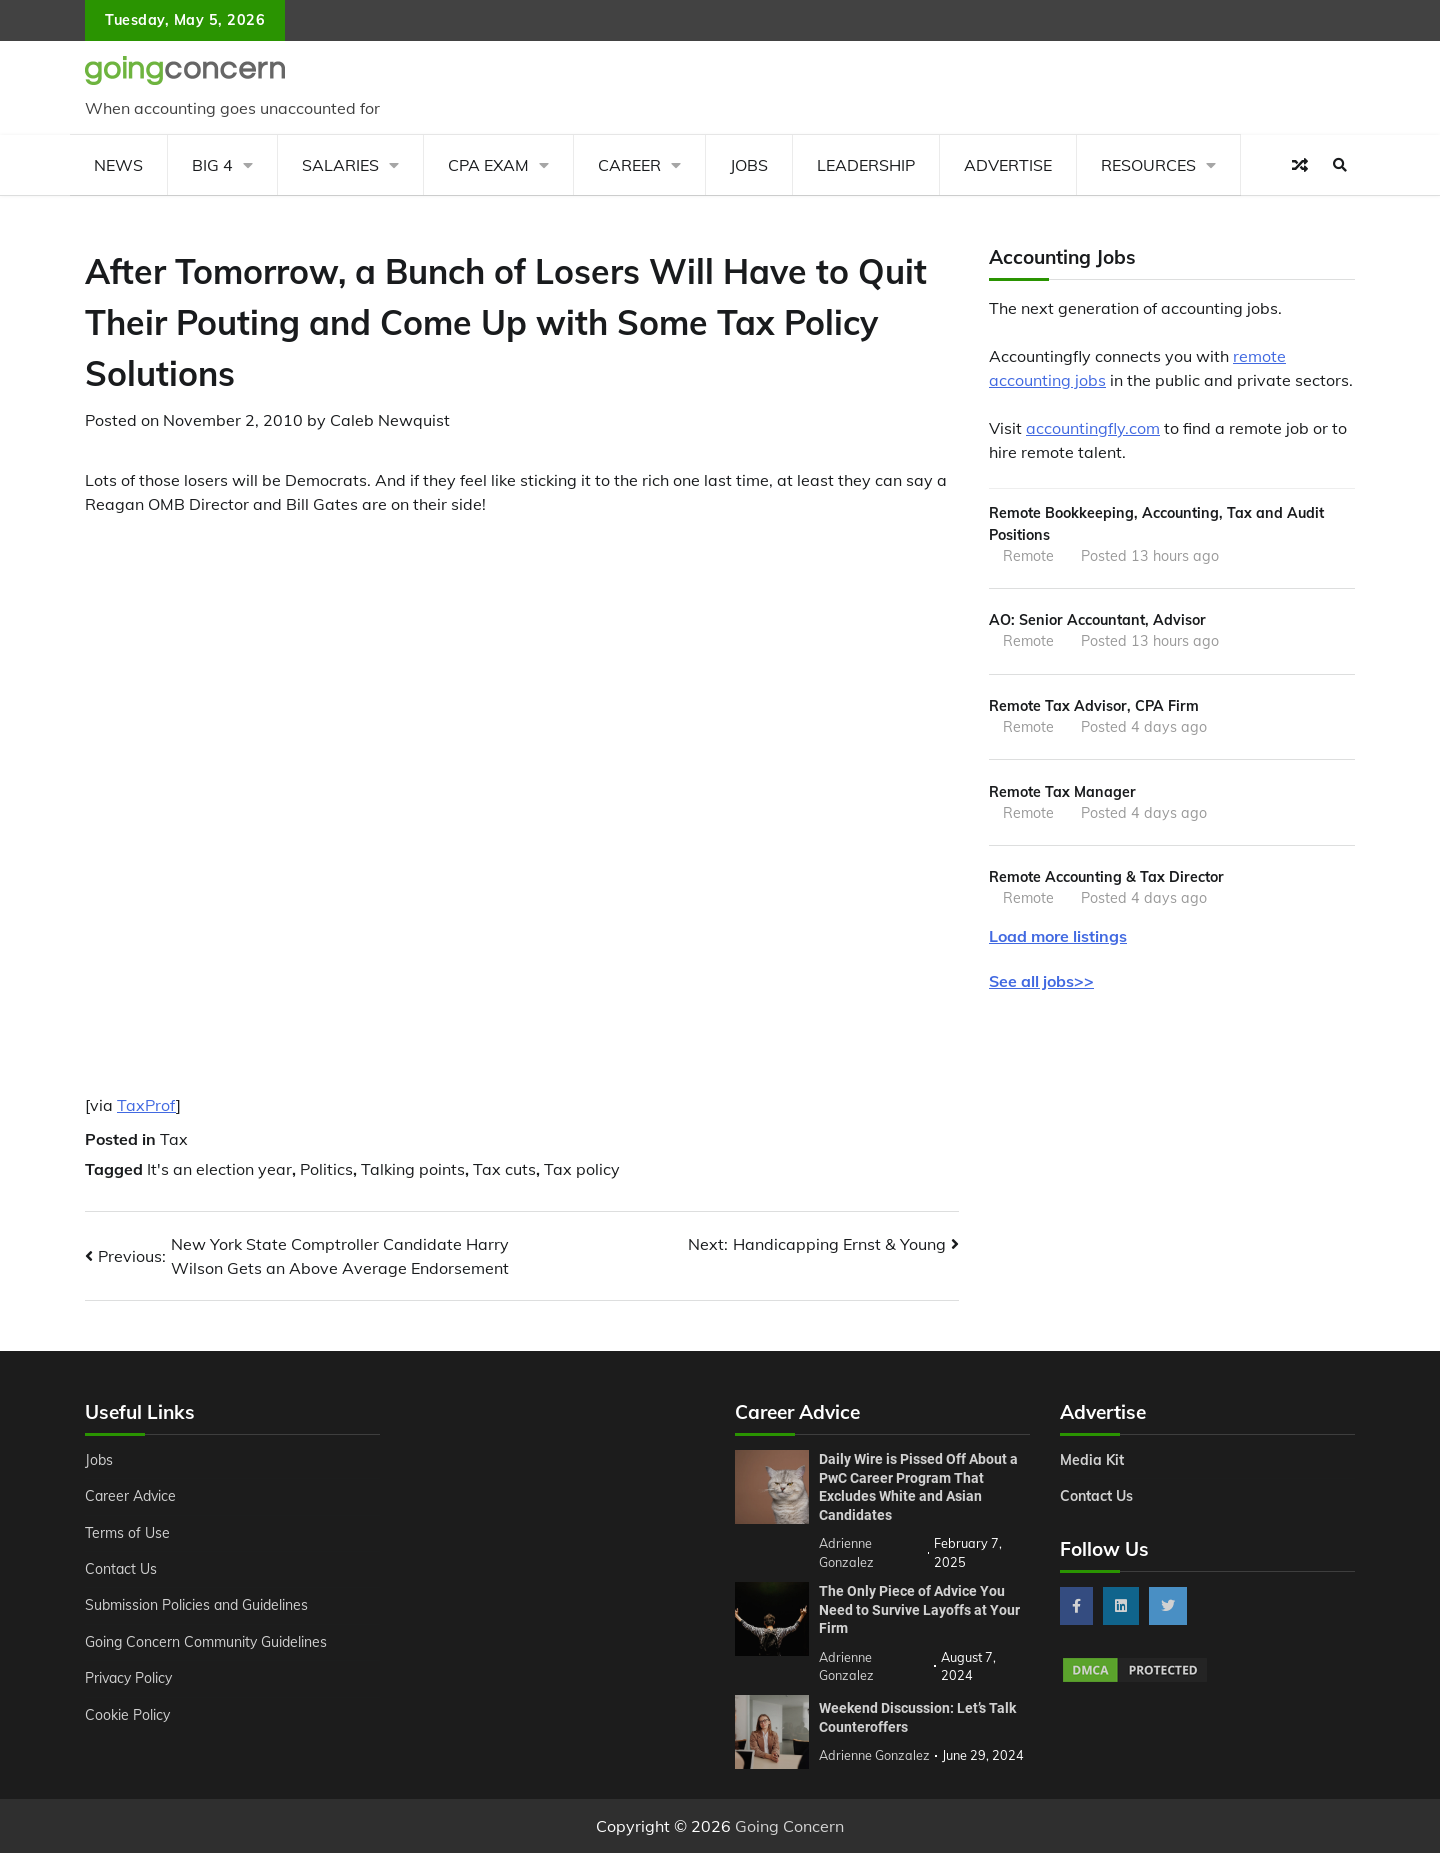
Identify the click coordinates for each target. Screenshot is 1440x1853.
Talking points (413, 1169)
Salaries (340, 165)
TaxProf (146, 1105)
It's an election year (219, 1169)
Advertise (1008, 165)
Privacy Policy (130, 1678)
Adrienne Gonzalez (874, 1755)
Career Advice (132, 1496)
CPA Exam (488, 165)
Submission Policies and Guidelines (199, 1605)
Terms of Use (128, 1533)
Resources (1148, 165)
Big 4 (212, 165)
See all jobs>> (1041, 984)
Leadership (866, 165)
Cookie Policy (128, 1715)
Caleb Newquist (390, 420)
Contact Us (121, 1569)
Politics (326, 1169)
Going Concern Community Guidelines (208, 1642)
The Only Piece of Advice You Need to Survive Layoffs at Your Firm (919, 1609)
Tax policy (582, 1169)
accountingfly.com (1093, 428)
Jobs (749, 165)
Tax (174, 1139)
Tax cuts (504, 1169)
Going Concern (789, 1826)
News (118, 165)
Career (629, 165)
